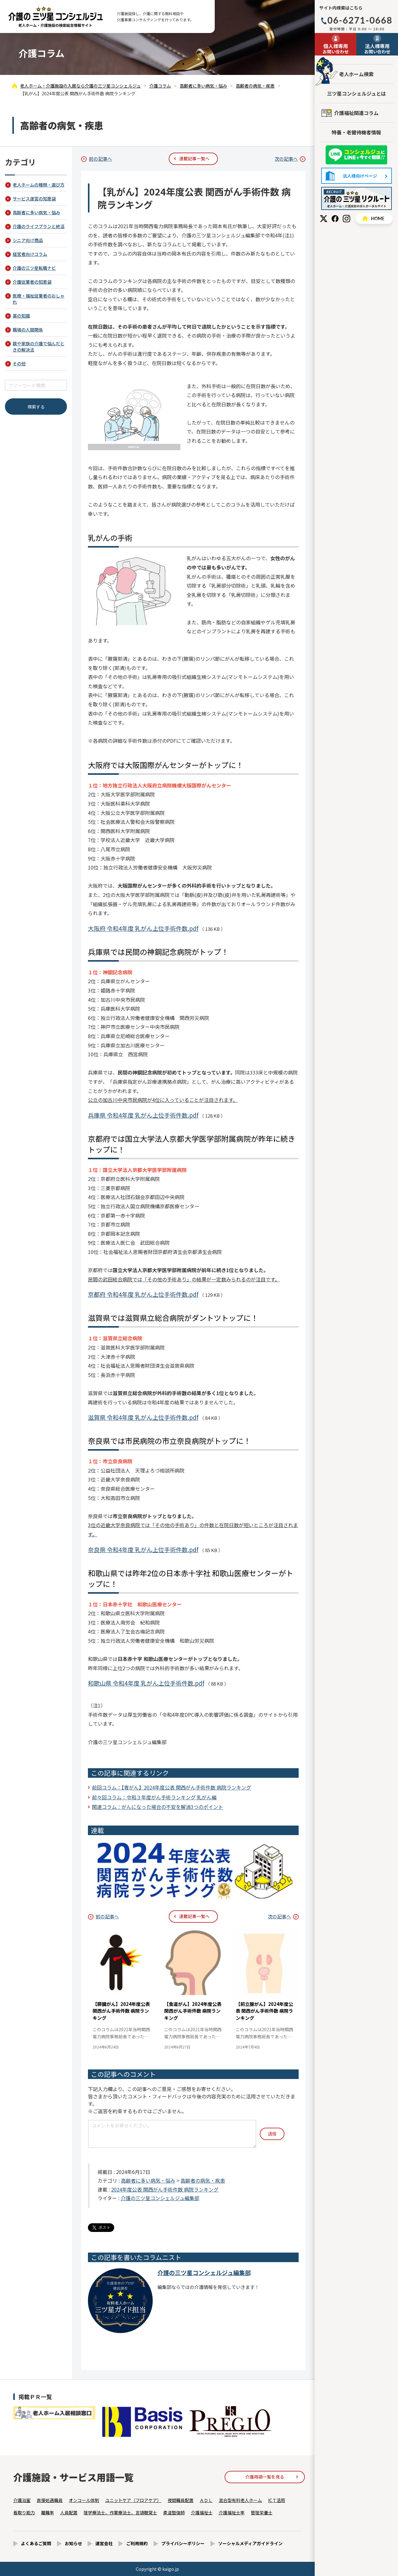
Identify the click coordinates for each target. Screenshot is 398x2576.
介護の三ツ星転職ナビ (34, 268)
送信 (272, 2133)
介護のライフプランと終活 (38, 226)
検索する (36, 407)
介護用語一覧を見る (264, 2477)
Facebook (335, 218)
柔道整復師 (174, 2512)
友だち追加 (356, 155)
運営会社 (104, 2543)
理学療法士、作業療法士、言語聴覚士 (120, 2512)
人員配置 (68, 2512)
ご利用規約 (137, 2543)
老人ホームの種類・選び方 (38, 185)
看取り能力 (24, 2512)
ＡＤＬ (206, 2500)
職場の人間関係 (28, 330)
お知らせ (73, 2543)
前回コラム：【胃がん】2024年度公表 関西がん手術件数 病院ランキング (171, 1787)
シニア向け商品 (28, 240)
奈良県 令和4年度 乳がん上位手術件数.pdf (143, 1549)
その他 (19, 363)
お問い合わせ (335, 48)
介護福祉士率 (232, 2512)
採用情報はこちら (356, 198)
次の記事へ (286, 158)
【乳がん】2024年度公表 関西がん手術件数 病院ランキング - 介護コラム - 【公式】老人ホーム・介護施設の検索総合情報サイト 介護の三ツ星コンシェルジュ (55, 16)
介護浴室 (22, 2500)
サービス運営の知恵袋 (34, 198)
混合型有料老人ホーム (240, 2500)
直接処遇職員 (50, 2500)
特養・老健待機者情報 (356, 132)
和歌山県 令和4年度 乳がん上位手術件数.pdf (146, 1683)
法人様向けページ (356, 176)
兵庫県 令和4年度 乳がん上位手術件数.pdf (143, 1115)
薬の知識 (21, 316)
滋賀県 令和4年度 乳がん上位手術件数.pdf (143, 1417)
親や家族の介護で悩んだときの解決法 (38, 346)
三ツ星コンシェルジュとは (356, 93)
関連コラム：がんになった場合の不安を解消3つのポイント (157, 1806)
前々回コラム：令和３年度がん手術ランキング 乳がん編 (154, 1797)
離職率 (47, 2512)
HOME (374, 218)
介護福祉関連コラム (356, 113)
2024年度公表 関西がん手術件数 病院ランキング (164, 2189)
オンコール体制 (84, 2500)
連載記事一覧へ (194, 158)
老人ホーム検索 (356, 74)
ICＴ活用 (276, 2500)
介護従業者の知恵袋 (32, 282)
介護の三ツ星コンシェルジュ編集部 (160, 2198)
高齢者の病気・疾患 (202, 2180)
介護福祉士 (202, 2512)
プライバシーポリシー (183, 2543)
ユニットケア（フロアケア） (133, 2500)
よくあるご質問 (36, 2543)
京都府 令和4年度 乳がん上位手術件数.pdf (143, 1294)
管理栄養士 (261, 2512)
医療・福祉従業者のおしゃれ (38, 299)
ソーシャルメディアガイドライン (250, 2543)
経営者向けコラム (30, 254)
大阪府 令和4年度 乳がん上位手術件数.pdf (143, 928)
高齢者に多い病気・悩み (148, 2180)
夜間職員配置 (180, 2500)
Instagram (346, 218)
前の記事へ (100, 158)
